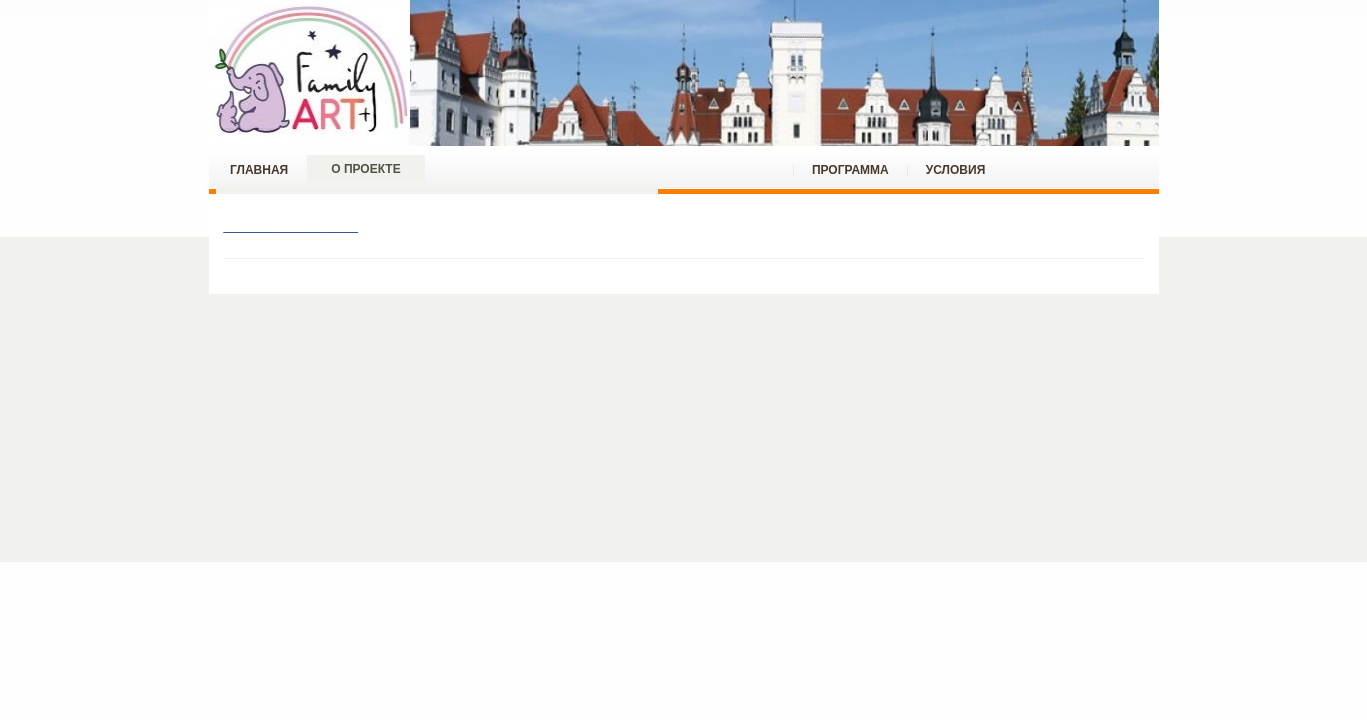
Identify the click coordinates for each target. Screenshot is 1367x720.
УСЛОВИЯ (956, 170)
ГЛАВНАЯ (259, 170)
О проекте (365, 169)
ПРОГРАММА (850, 170)
